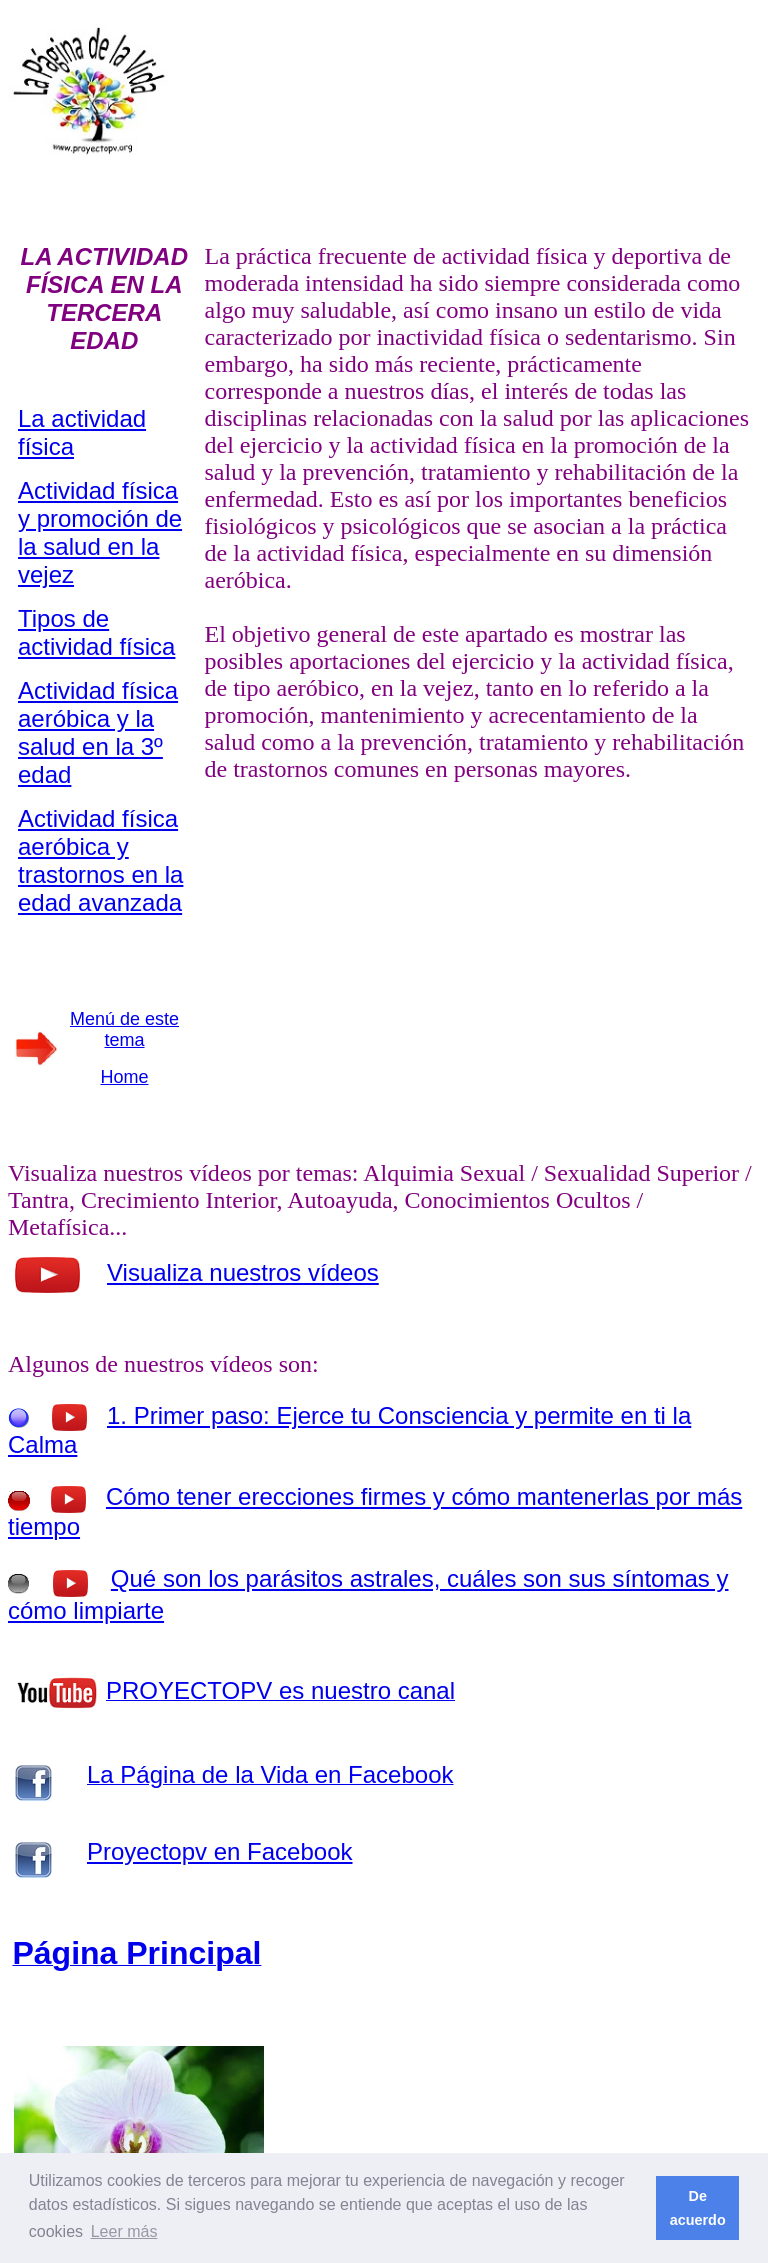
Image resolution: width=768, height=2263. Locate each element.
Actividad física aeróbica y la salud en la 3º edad (98, 732)
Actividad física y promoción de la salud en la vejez (100, 532)
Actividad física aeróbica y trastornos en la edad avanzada (100, 860)
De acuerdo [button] (698, 2208)
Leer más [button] (124, 2231)
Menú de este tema (124, 1029)
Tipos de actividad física (96, 632)
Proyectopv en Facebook (220, 1851)
